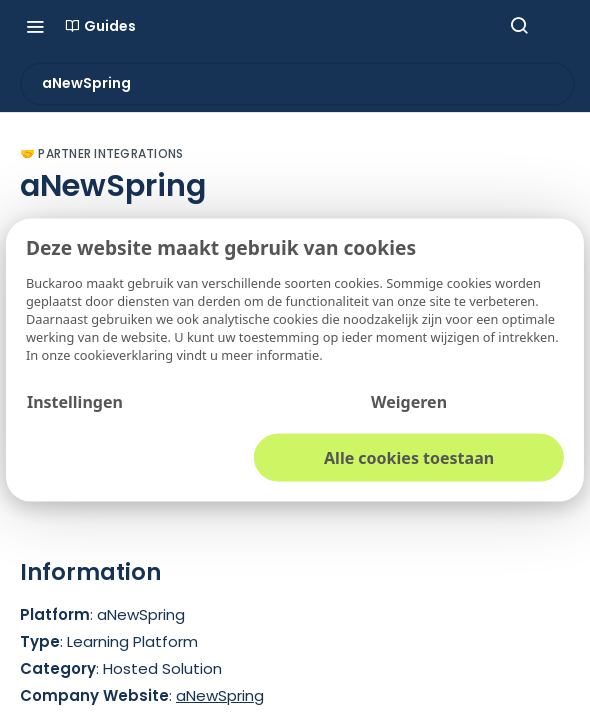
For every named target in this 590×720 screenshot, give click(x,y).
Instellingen (75, 401)
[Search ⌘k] (519, 26)
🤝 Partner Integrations (101, 154)
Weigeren (409, 401)
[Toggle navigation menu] (35, 26)
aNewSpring (220, 695)
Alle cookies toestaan (409, 457)
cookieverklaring (125, 354)
